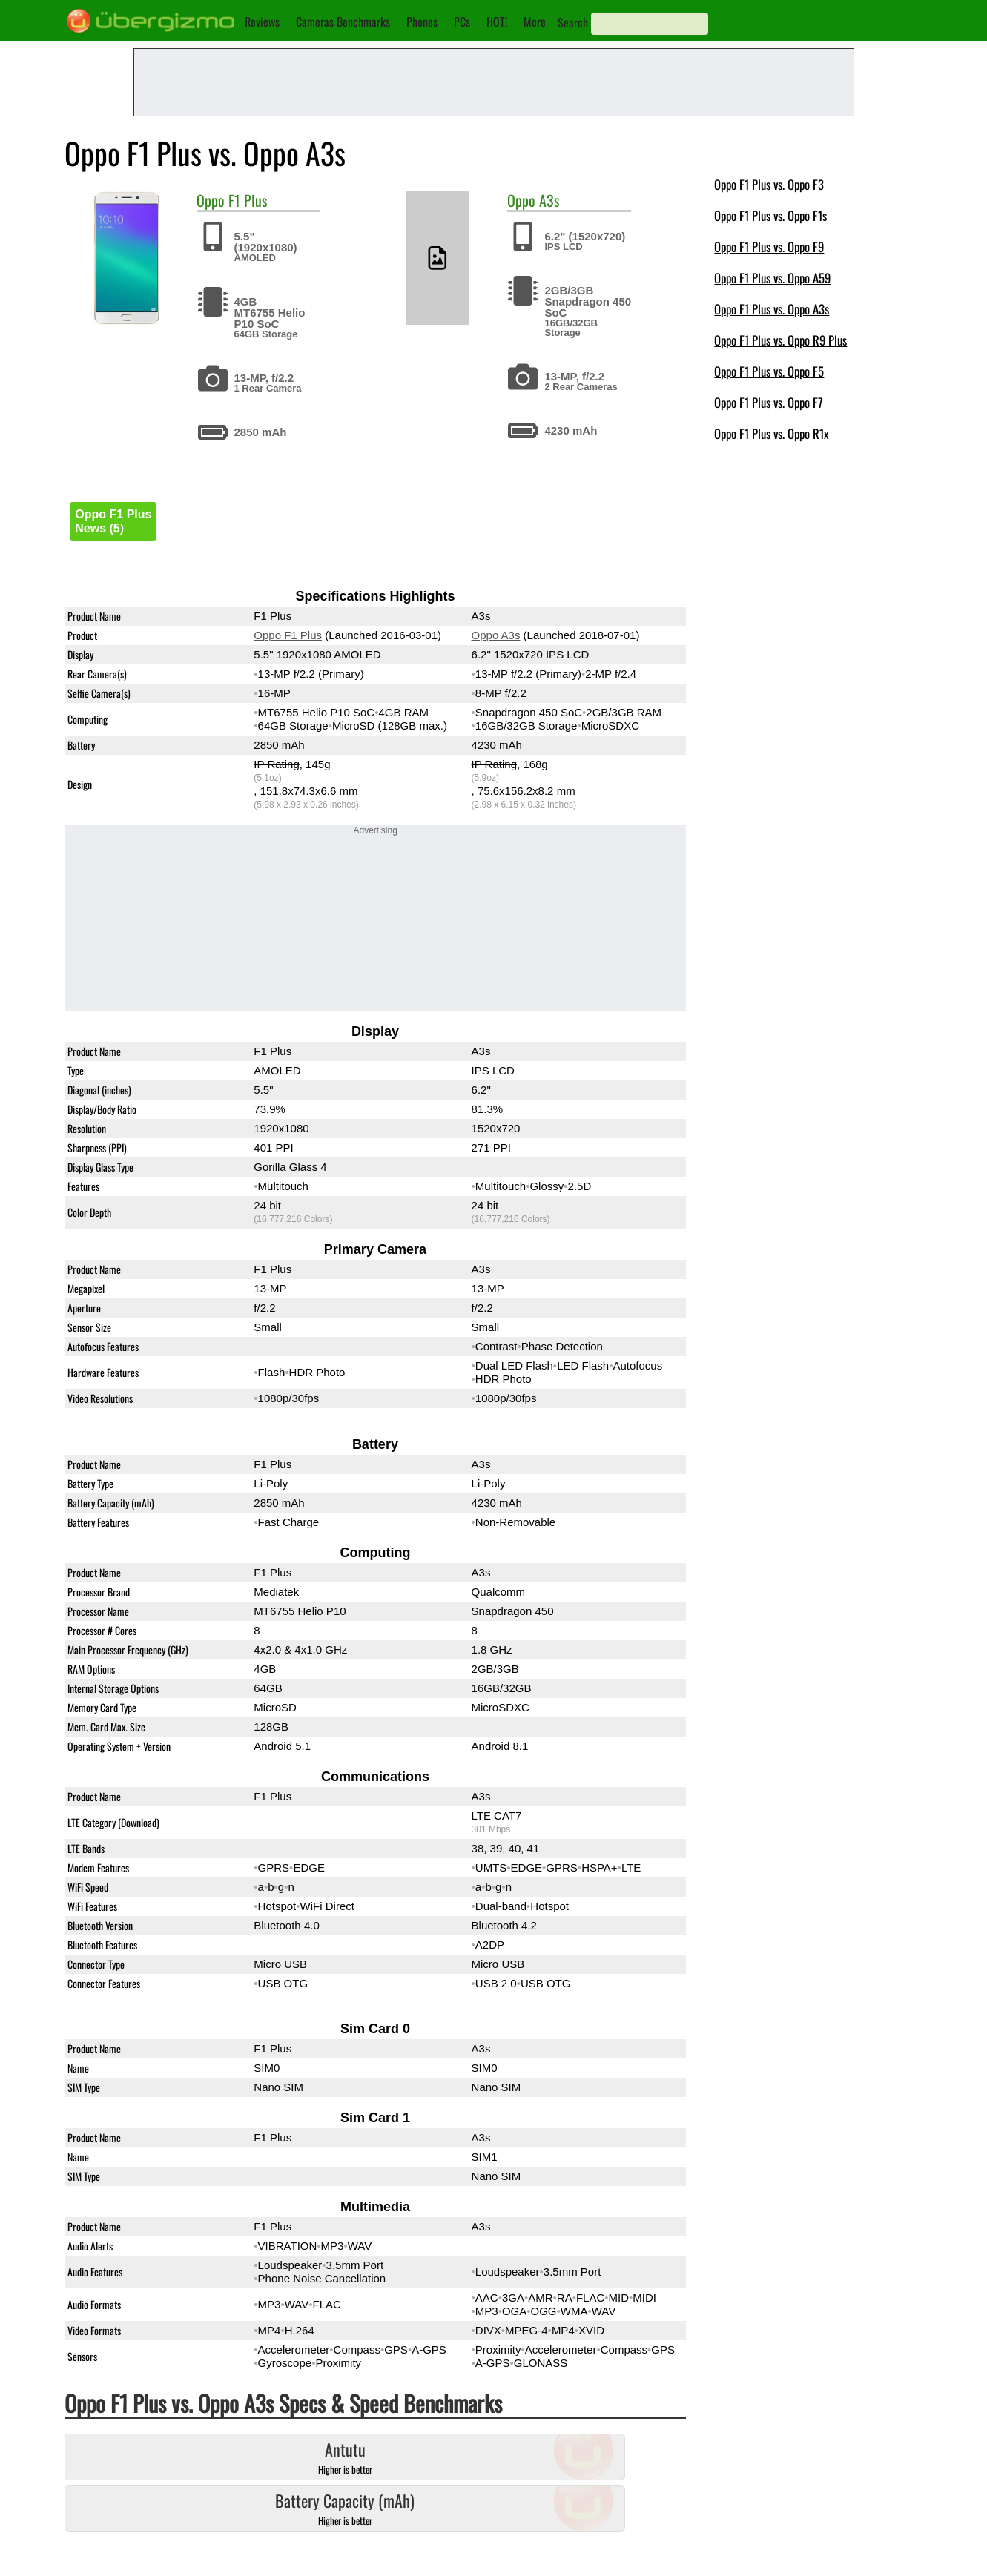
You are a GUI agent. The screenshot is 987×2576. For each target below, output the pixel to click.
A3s (549, 200)
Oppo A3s (496, 635)
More (535, 21)
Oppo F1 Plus (288, 635)
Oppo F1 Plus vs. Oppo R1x (771, 433)
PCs (462, 21)
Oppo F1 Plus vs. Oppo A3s (771, 309)
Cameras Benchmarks (343, 21)
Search (573, 22)
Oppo (211, 200)
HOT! (496, 21)
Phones (422, 21)
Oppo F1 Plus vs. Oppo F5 (769, 371)
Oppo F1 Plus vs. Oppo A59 (772, 277)
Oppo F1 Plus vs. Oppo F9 (769, 246)
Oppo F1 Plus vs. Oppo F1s (770, 215)
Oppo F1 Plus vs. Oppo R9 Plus (780, 340)
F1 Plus (247, 200)
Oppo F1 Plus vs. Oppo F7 (768, 402)
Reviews (262, 21)
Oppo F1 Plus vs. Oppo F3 (769, 184)
